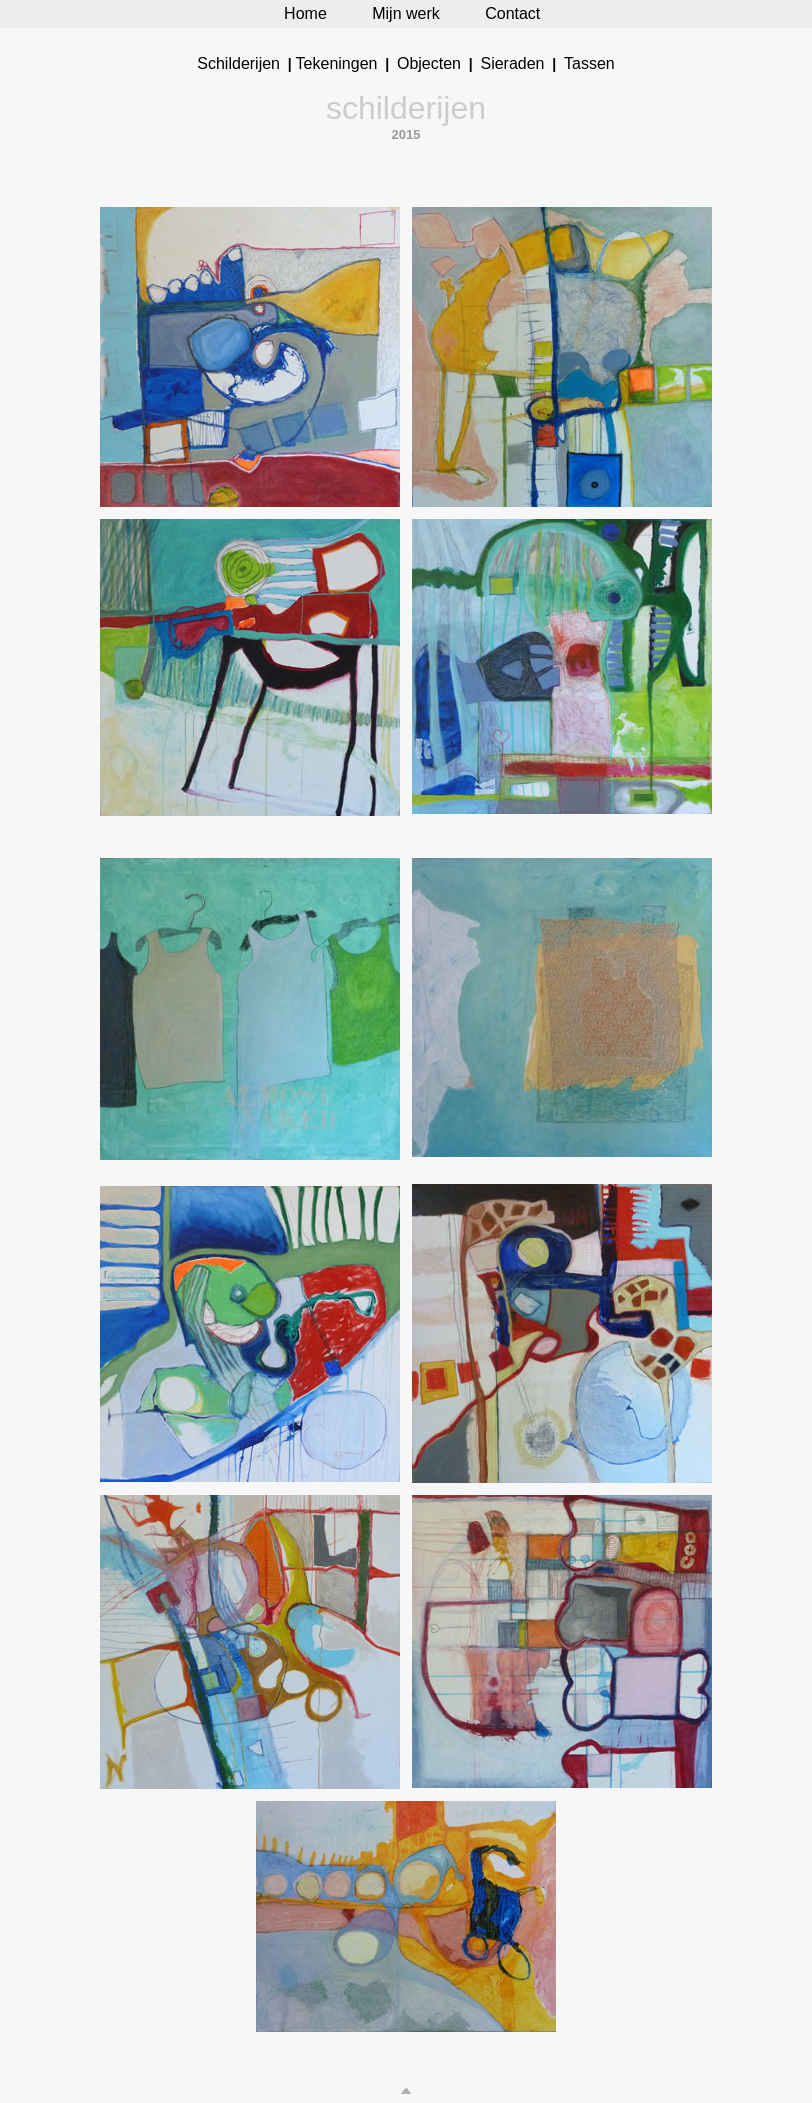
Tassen (589, 63)
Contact (512, 13)
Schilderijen (238, 63)
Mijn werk (406, 13)
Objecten (429, 63)
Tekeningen (337, 63)
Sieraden (512, 63)
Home (305, 13)
